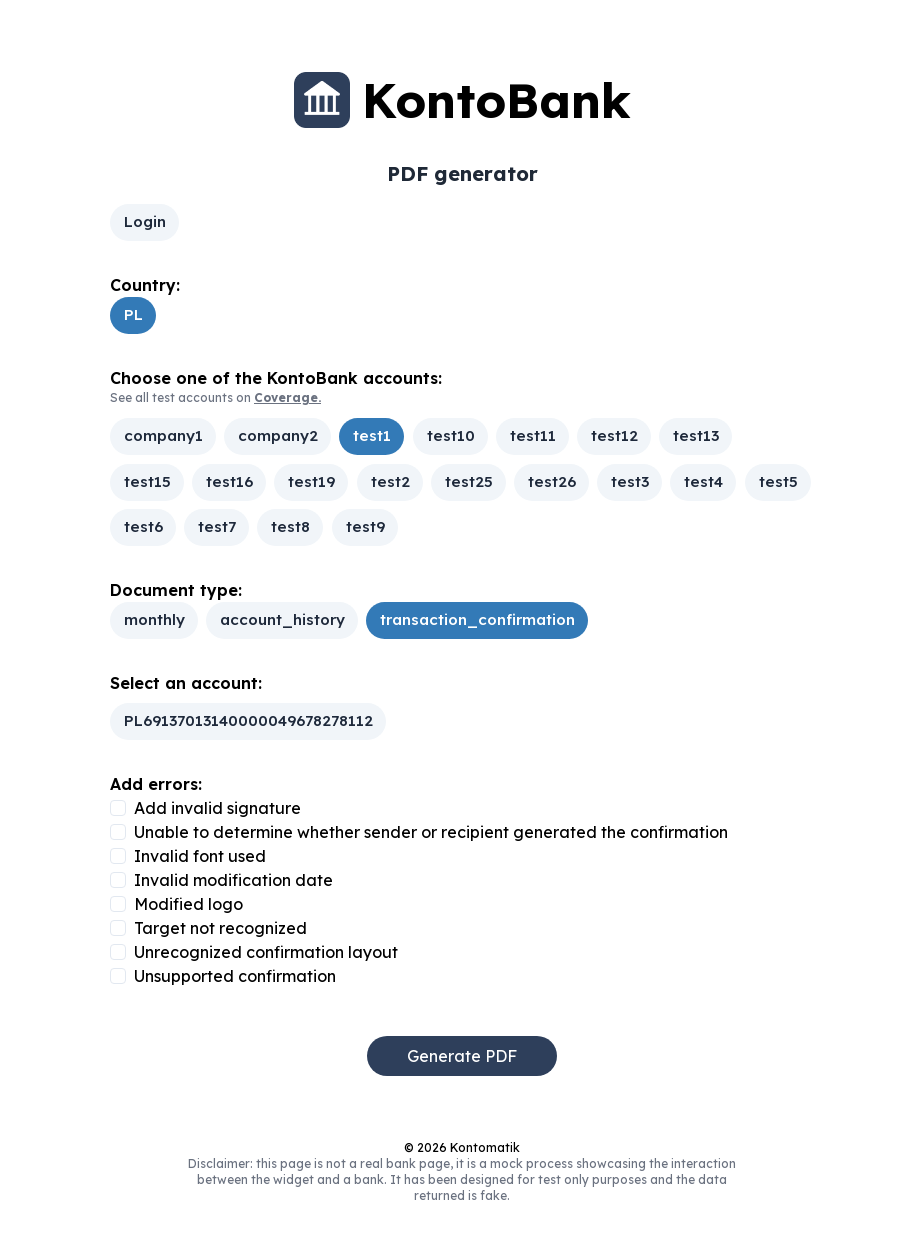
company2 (278, 436)
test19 (311, 481)
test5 (777, 481)
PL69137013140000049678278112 (248, 720)
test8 (290, 526)
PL (133, 314)
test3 (630, 481)
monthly (154, 619)
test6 (143, 526)
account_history (282, 619)
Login (145, 221)
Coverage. (287, 397)
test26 (552, 481)
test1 (372, 436)
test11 (532, 436)
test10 (450, 436)
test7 (217, 526)
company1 (163, 436)
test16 (229, 481)
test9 (364, 526)
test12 (614, 436)
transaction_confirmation (477, 619)
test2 (389, 481)
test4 (703, 481)
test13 (696, 436)
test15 (147, 481)
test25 (468, 481)
